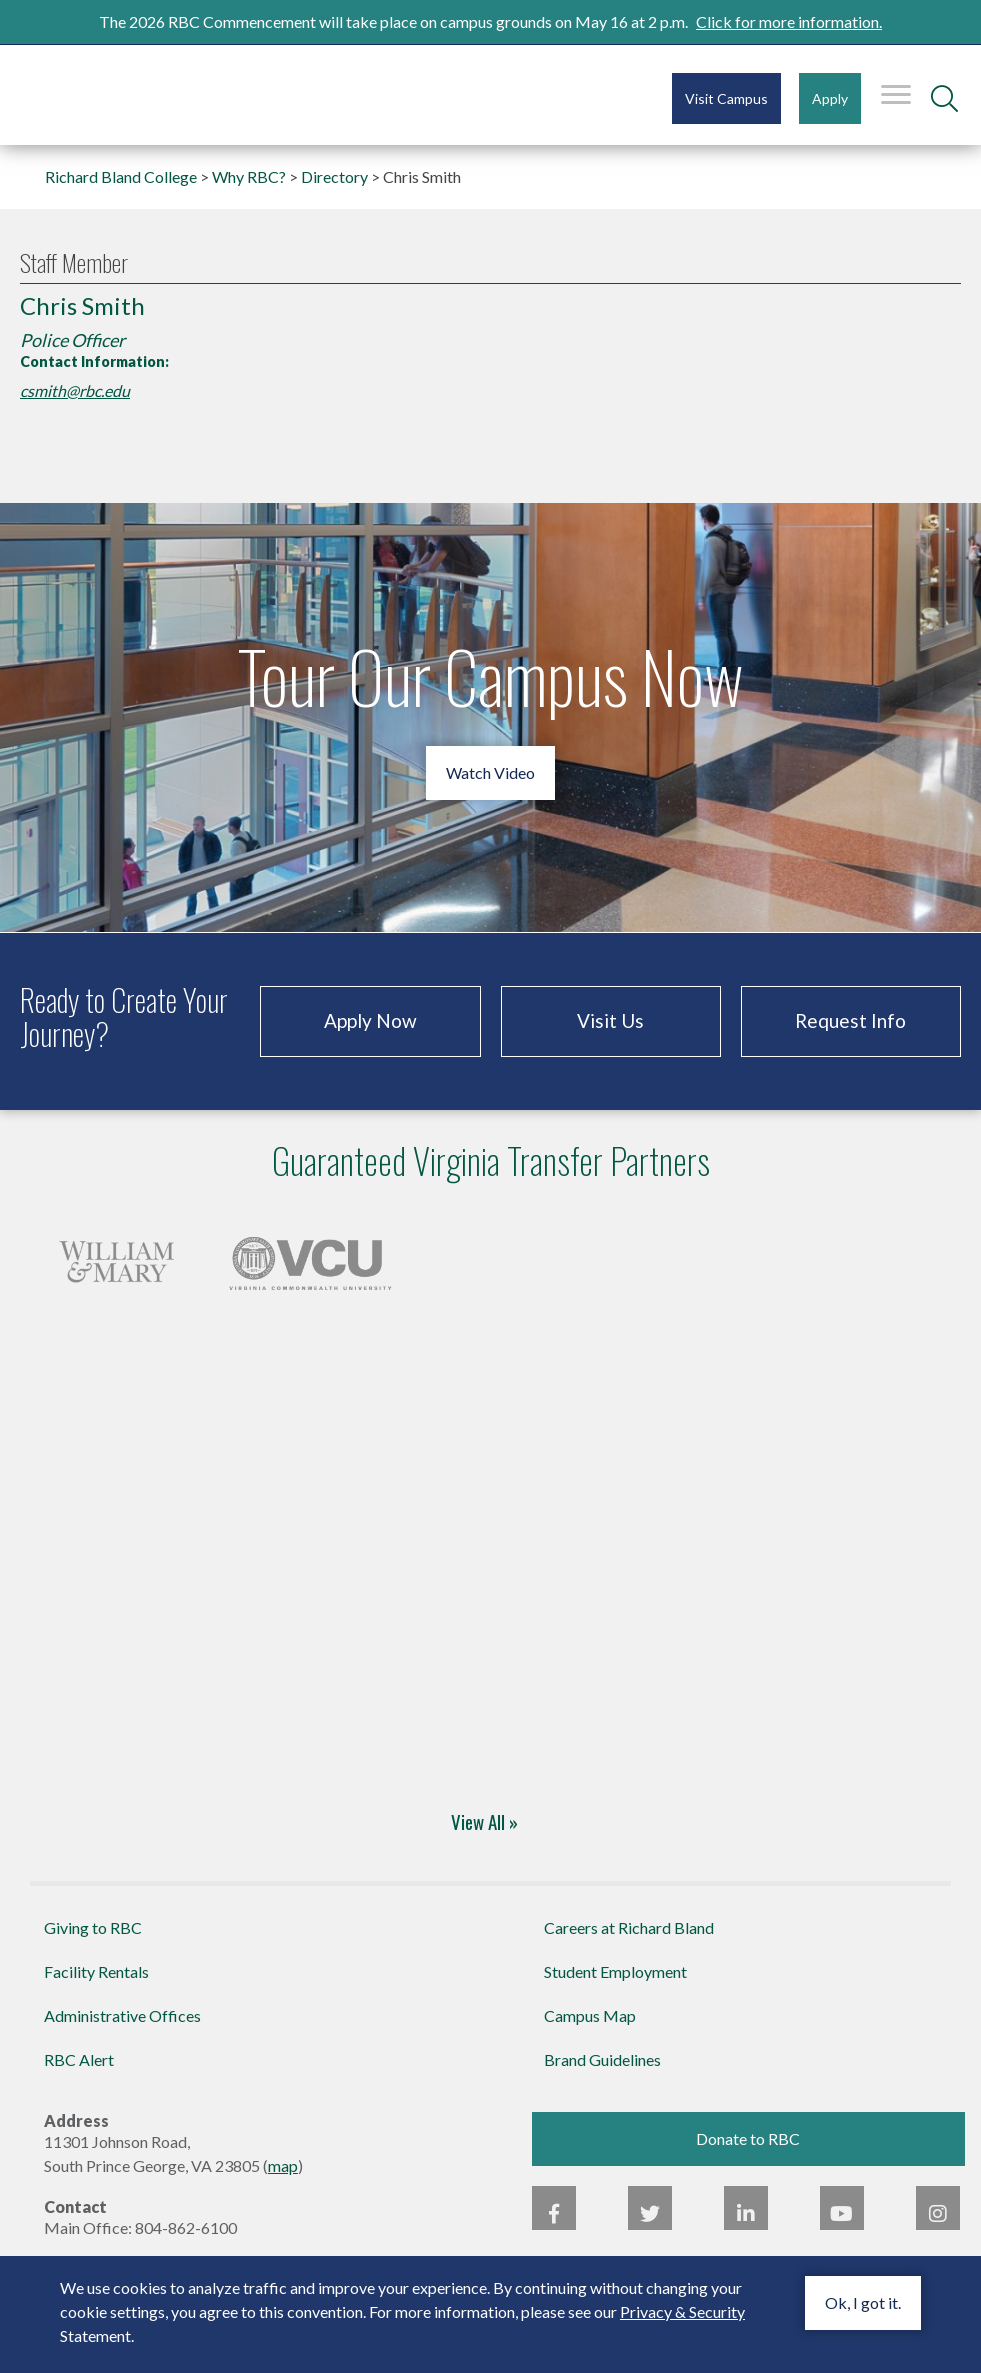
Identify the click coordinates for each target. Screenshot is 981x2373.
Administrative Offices (122, 2015)
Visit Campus (726, 98)
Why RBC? (249, 176)
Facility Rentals (96, 1971)
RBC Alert (79, 2059)
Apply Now (370, 1020)
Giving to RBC (93, 1927)
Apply (830, 98)
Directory (334, 176)
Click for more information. (789, 21)
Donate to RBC (748, 2138)
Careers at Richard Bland (629, 1927)
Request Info (850, 1020)
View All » (484, 1821)
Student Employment (615, 1971)
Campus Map (590, 2015)
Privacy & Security (682, 2311)
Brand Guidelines (602, 2059)
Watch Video (490, 772)
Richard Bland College (140, 93)
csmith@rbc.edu (75, 390)
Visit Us (610, 1020)
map (283, 2165)
